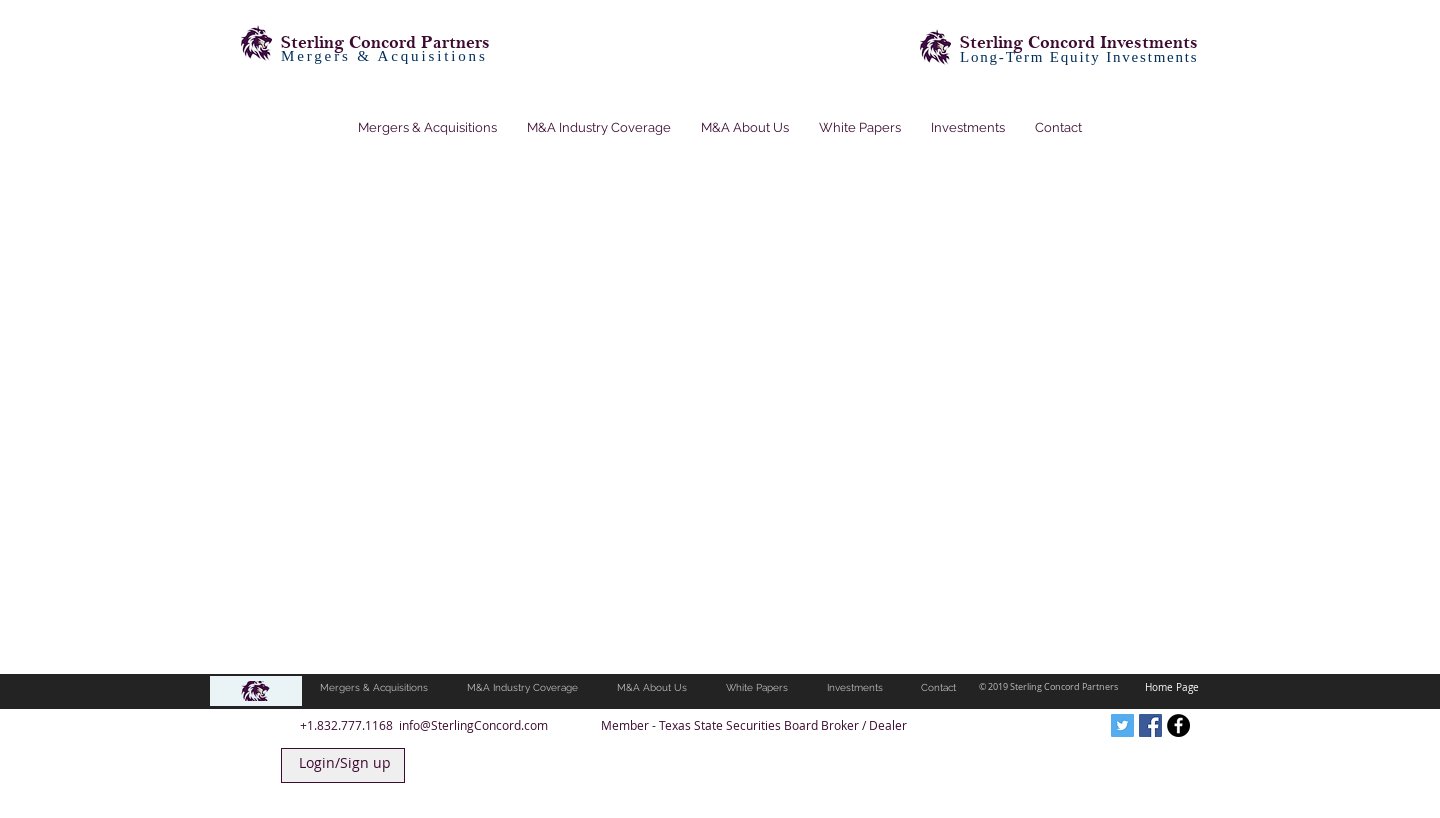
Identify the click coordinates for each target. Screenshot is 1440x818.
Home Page (1172, 687)
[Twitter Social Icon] (1122, 725)
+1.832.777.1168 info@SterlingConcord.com (424, 725)
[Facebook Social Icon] (1150, 725)
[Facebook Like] (999, 725)
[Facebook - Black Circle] (1178, 725)
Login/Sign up (345, 762)
